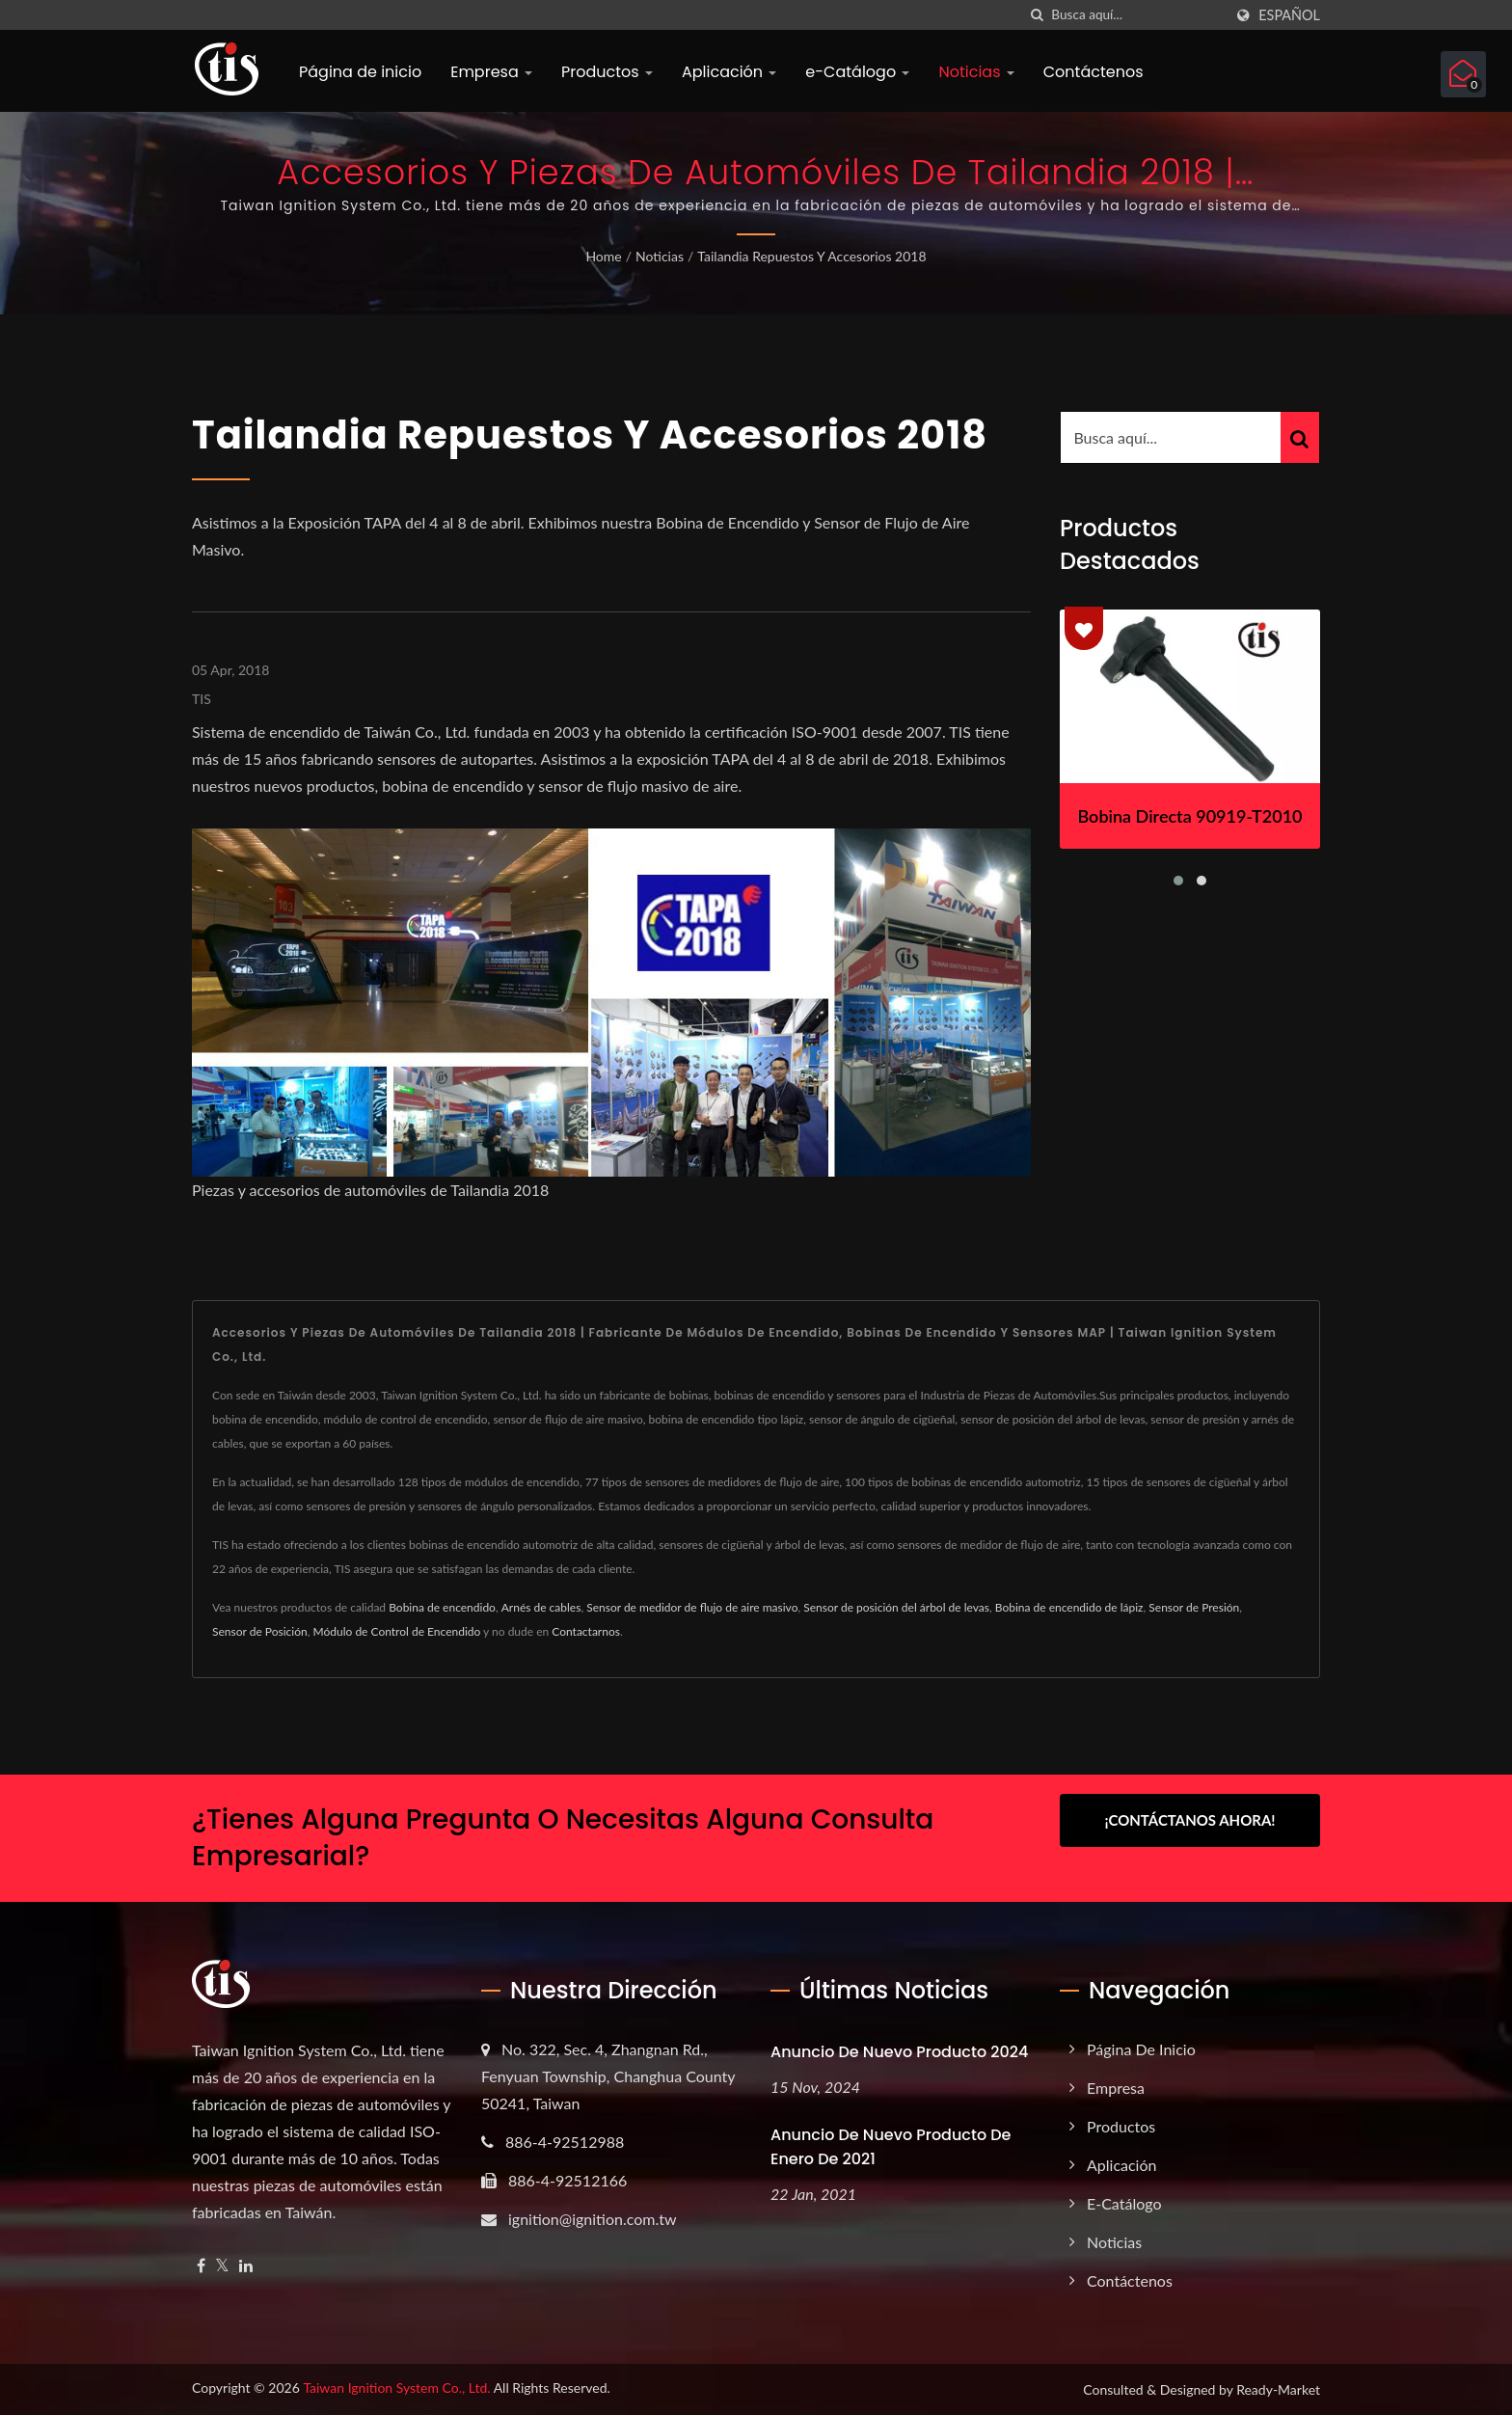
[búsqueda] (1036, 15)
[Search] (1137, 15)
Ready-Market (1278, 2389)
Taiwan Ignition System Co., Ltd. (396, 2387)
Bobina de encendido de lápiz (1069, 1607)
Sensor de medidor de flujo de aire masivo (691, 1607)
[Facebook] (201, 2266)
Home (603, 256)
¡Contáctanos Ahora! (1189, 1820)
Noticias (975, 72)
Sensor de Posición (260, 1631)
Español (1289, 15)
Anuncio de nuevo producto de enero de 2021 (891, 2147)
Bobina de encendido (442, 1607)
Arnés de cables (541, 1607)
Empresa (491, 72)
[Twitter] (222, 2266)
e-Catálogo (857, 72)
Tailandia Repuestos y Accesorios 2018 (811, 256)
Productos (607, 72)
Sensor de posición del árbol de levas (896, 1607)
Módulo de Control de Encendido (397, 1631)
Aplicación (729, 72)
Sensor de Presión (1193, 1607)
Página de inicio (360, 72)
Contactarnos (586, 1631)
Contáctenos (1093, 72)
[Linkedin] (246, 2266)
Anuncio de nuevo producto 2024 (899, 2052)
